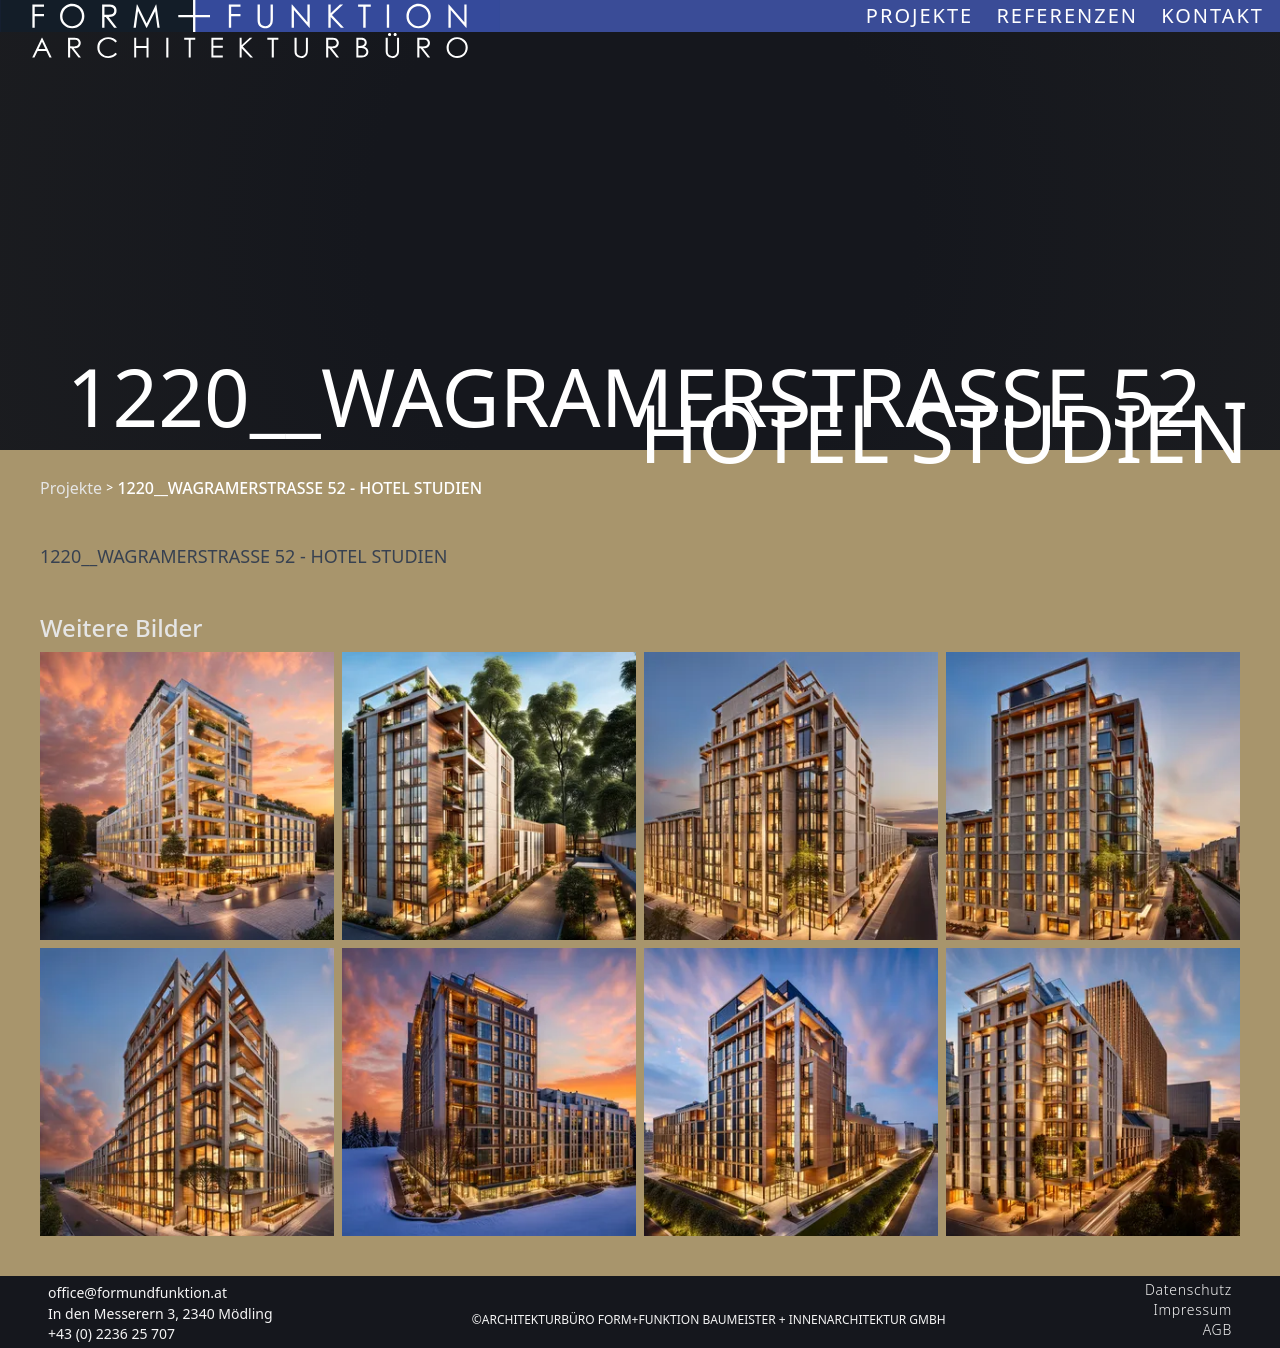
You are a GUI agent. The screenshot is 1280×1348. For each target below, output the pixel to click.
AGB (1217, 1329)
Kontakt (1212, 15)
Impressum (1193, 1309)
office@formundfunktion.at (137, 1292)
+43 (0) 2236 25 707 (111, 1333)
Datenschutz (1188, 1289)
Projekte (923, 15)
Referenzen (1070, 15)
